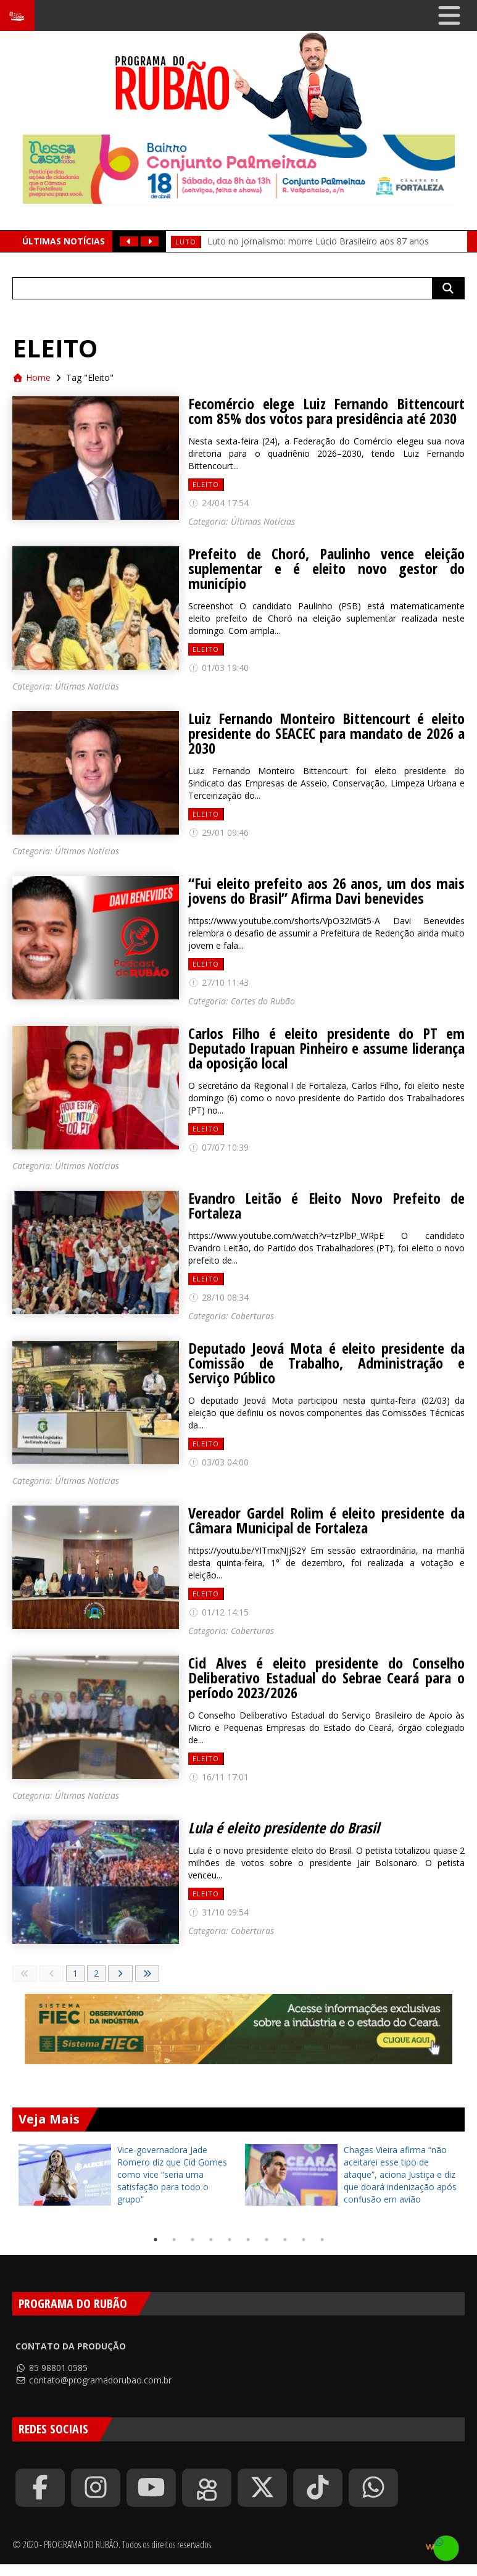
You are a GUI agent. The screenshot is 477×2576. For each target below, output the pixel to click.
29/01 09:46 (218, 832)
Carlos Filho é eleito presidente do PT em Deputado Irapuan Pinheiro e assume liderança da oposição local (326, 1048)
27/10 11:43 (218, 982)
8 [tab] (285, 2239)
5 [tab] (229, 2239)
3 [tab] (192, 2239)
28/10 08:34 (218, 1297)
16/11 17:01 (218, 1777)
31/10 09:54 (218, 1912)
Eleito (206, 484)
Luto (185, 241)
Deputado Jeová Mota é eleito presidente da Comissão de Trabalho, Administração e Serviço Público (326, 1363)
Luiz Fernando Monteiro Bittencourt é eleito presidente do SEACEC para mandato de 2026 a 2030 (326, 733)
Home (31, 377)
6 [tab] (248, 2239)
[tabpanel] (126, 2175)
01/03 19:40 (218, 667)
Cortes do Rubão (263, 1001)
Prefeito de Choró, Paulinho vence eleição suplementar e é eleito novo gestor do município (326, 568)
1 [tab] (155, 2239)
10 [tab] (322, 2239)
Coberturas (252, 1316)
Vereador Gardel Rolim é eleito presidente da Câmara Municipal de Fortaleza (326, 1520)
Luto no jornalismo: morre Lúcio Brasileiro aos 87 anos (318, 241)
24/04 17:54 (218, 503)
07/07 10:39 (218, 1147)
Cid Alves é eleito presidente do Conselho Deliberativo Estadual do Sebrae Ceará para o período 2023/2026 (326, 1678)
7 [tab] (266, 2239)
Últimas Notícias (263, 521)
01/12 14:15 (218, 1612)
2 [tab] (174, 2239)
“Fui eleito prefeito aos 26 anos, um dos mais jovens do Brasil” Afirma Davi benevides (326, 891)
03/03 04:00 (218, 1462)
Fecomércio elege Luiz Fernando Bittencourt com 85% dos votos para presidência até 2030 (326, 411)
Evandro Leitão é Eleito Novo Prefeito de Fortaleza (326, 1205)
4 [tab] (211, 2239)
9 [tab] (303, 2239)
